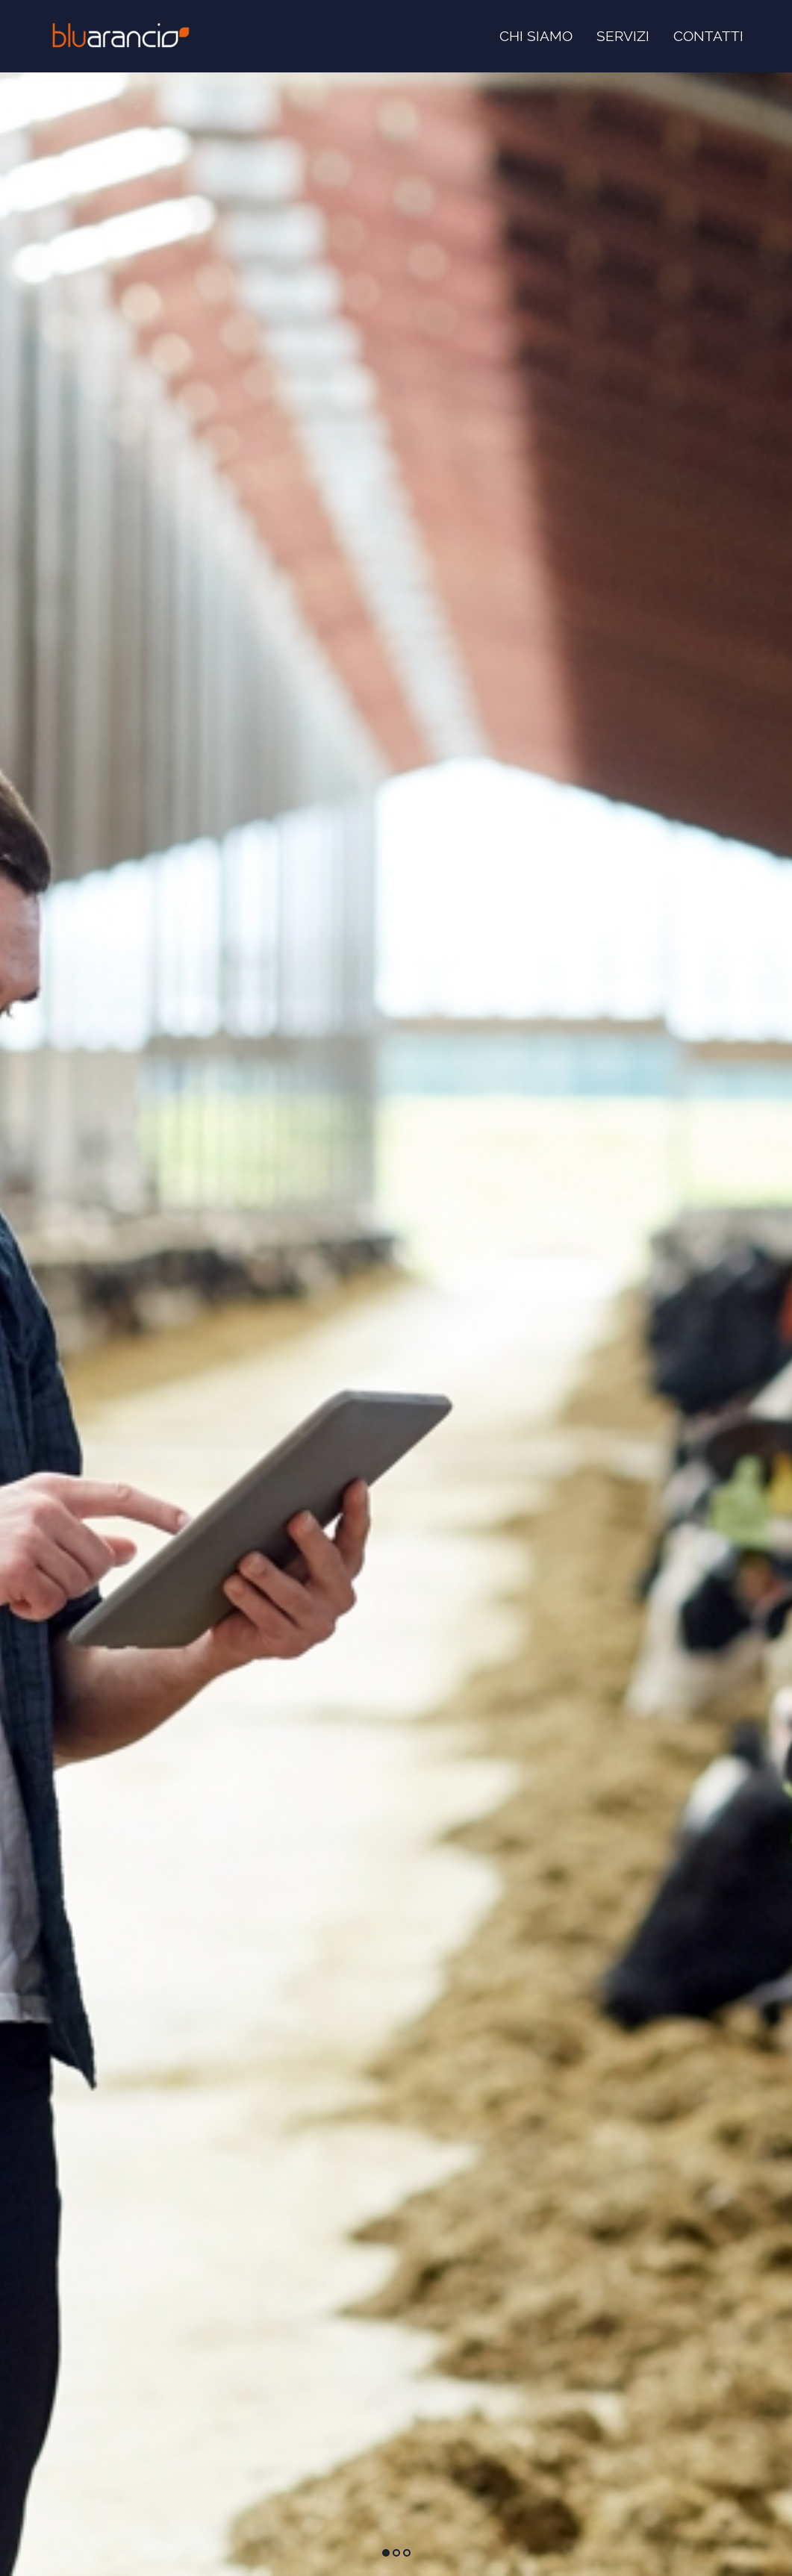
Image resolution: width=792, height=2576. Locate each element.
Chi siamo (536, 36)
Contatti (708, 36)
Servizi (622, 36)
